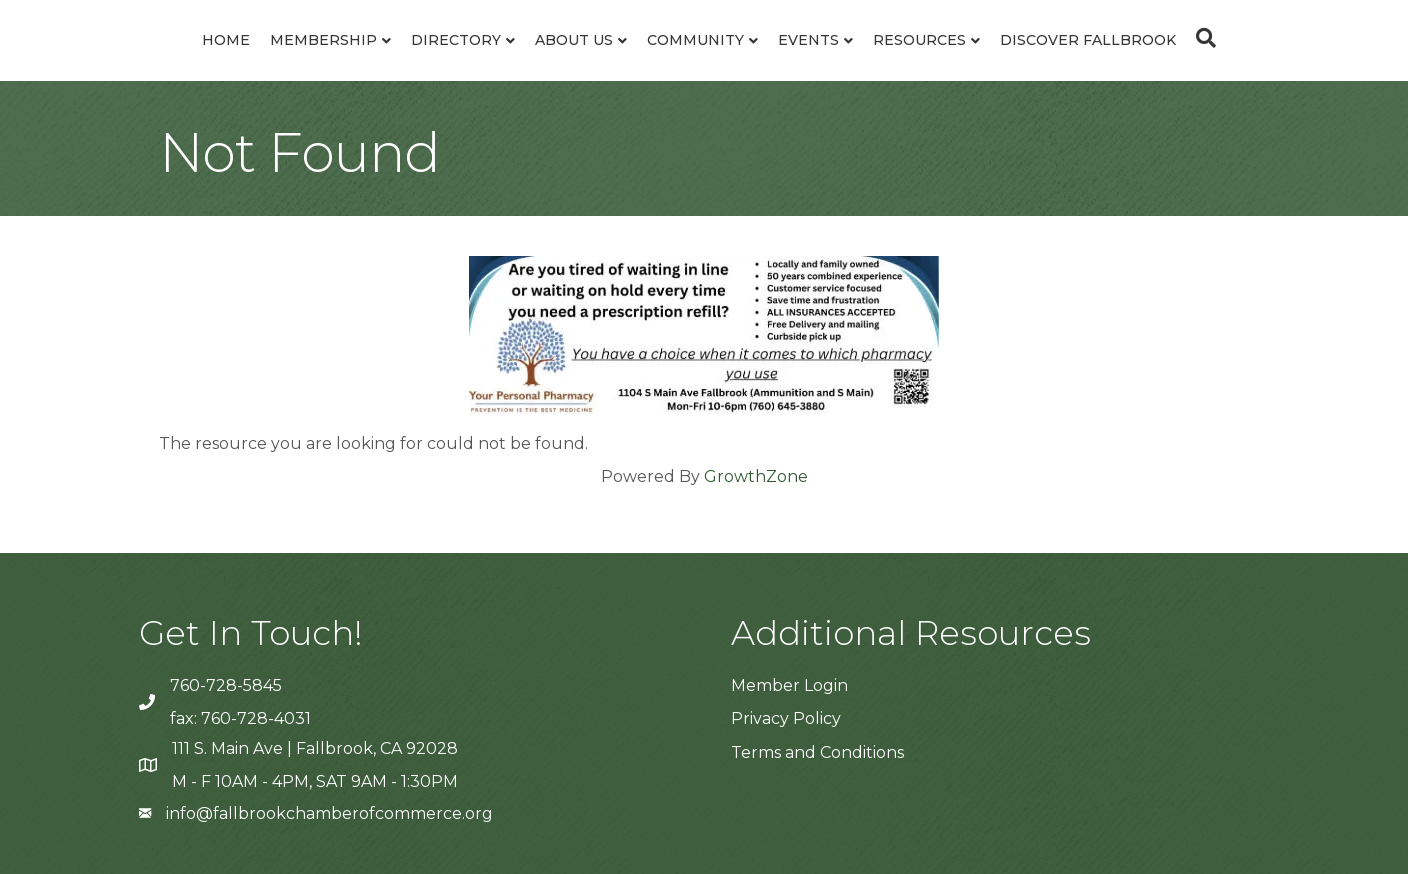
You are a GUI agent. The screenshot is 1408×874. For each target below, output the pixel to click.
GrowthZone (756, 476)
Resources (919, 40)
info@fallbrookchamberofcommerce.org (329, 813)
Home (226, 40)
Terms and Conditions (817, 752)
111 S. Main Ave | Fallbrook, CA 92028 (315, 748)
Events (808, 40)
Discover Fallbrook (1088, 40)
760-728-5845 (226, 685)
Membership (323, 40)
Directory (456, 40)
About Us (574, 40)
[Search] (1201, 38)
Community (695, 40)
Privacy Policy (786, 718)
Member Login (789, 685)
